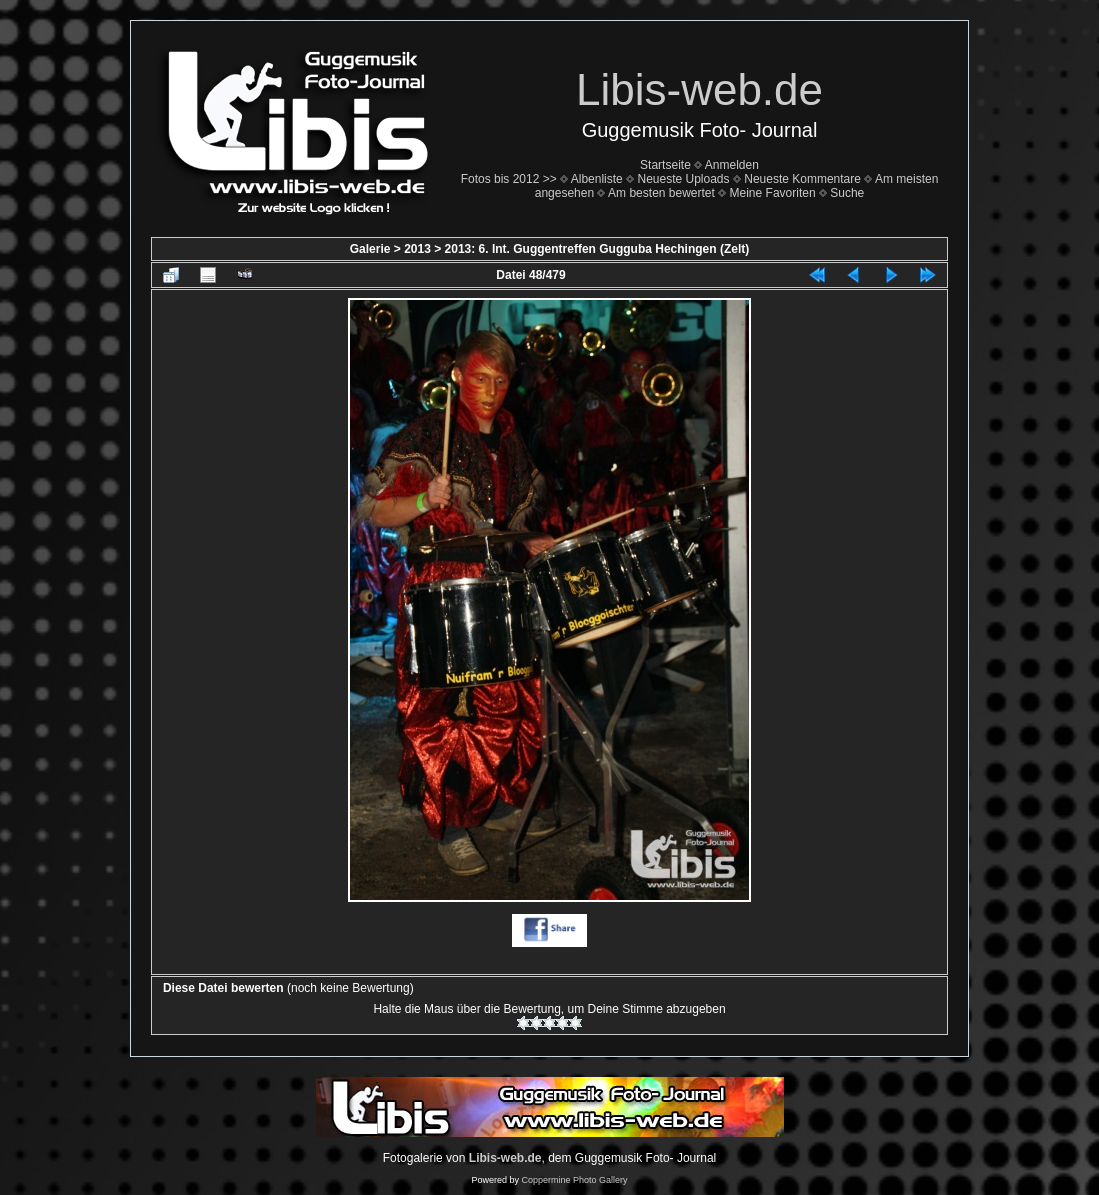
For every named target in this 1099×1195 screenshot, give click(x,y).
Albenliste (597, 179)
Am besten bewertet (661, 193)
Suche (847, 193)
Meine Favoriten (773, 193)
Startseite (665, 165)
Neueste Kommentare (802, 179)
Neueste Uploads (683, 179)
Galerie (370, 249)
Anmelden (732, 165)
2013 (417, 249)
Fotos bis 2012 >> (509, 179)
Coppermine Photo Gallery (574, 1180)
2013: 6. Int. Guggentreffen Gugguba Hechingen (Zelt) (597, 249)
